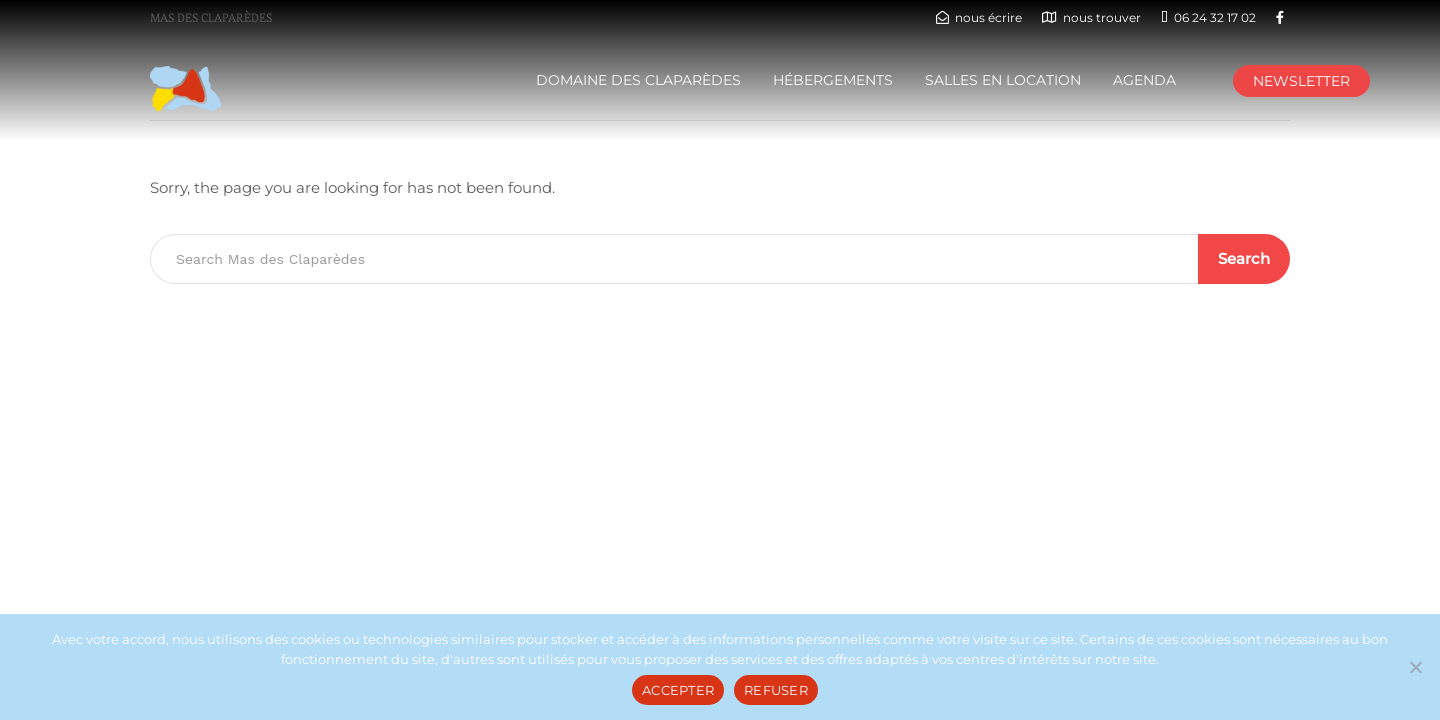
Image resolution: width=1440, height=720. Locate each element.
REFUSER (776, 690)
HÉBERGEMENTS (833, 80)
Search (1244, 258)
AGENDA (1144, 80)
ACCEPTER (678, 690)
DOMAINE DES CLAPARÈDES (638, 80)
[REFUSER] (1415, 667)
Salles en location (1003, 80)
